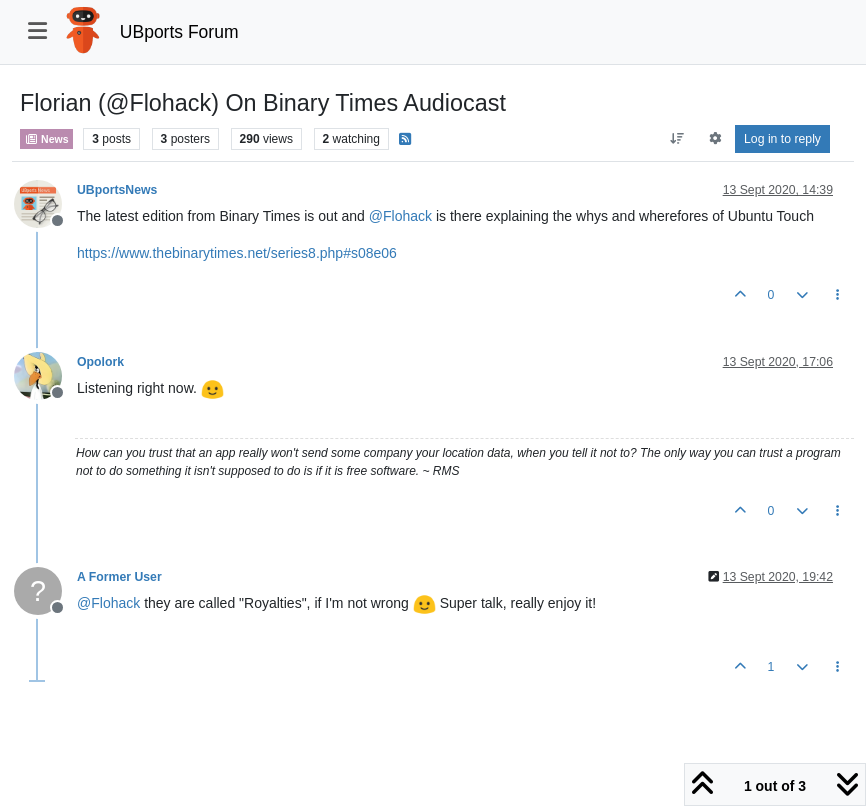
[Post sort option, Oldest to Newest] (677, 139)
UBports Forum (179, 32)
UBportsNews (117, 190)
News (46, 139)
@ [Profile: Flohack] (400, 216)
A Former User (119, 577)
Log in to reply (782, 139)
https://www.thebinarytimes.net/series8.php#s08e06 (237, 253)
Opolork (100, 362)
